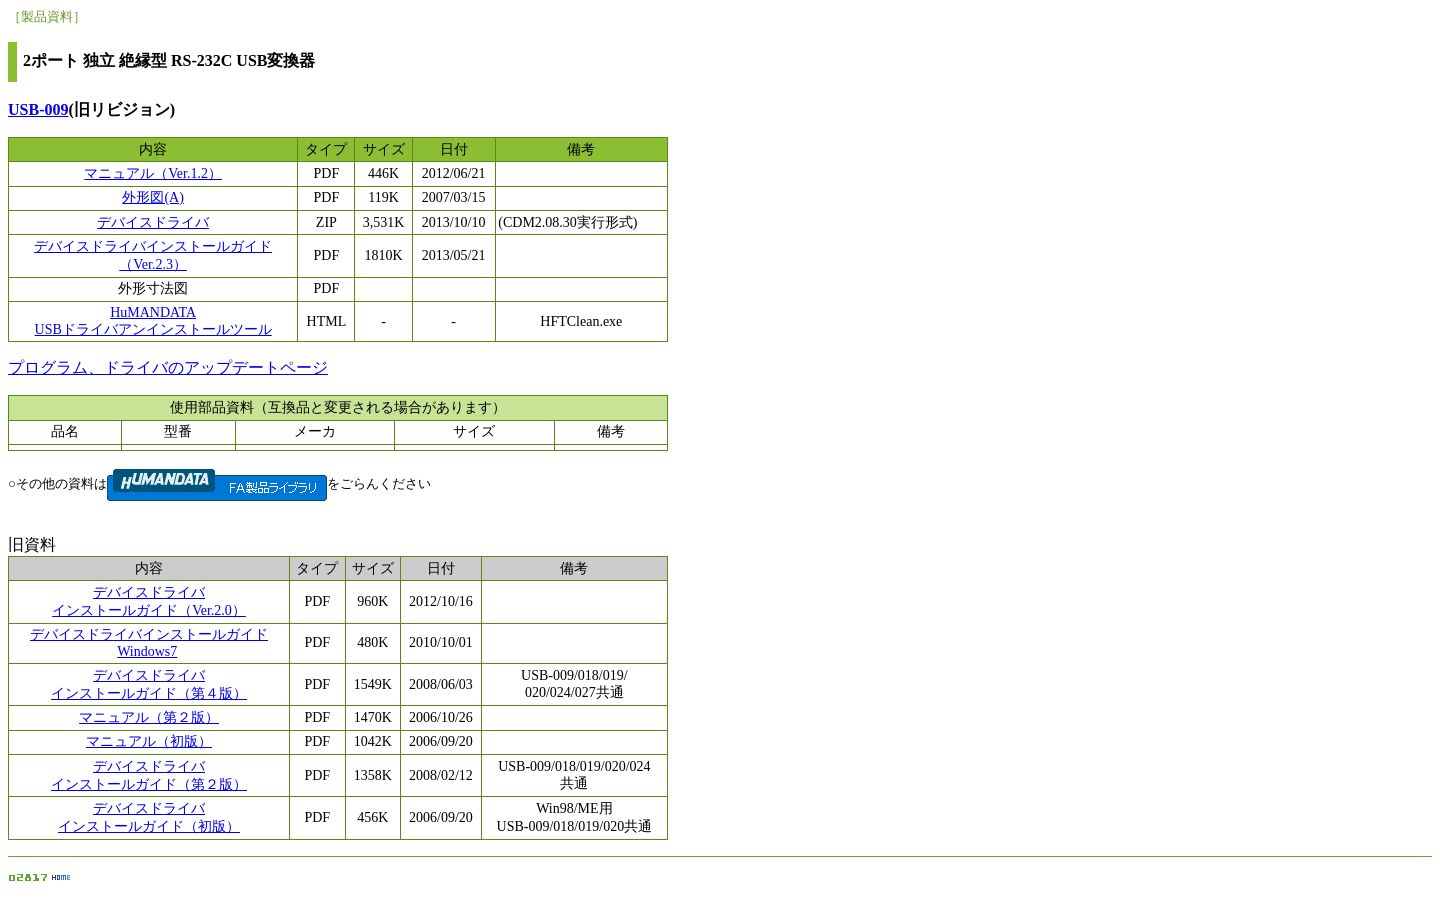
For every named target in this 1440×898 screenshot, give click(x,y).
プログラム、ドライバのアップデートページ (168, 367)
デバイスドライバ (153, 222)
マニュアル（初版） (149, 741)
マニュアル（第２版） (149, 717)
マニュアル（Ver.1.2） (153, 173)
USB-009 (38, 109)
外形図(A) (152, 197)
